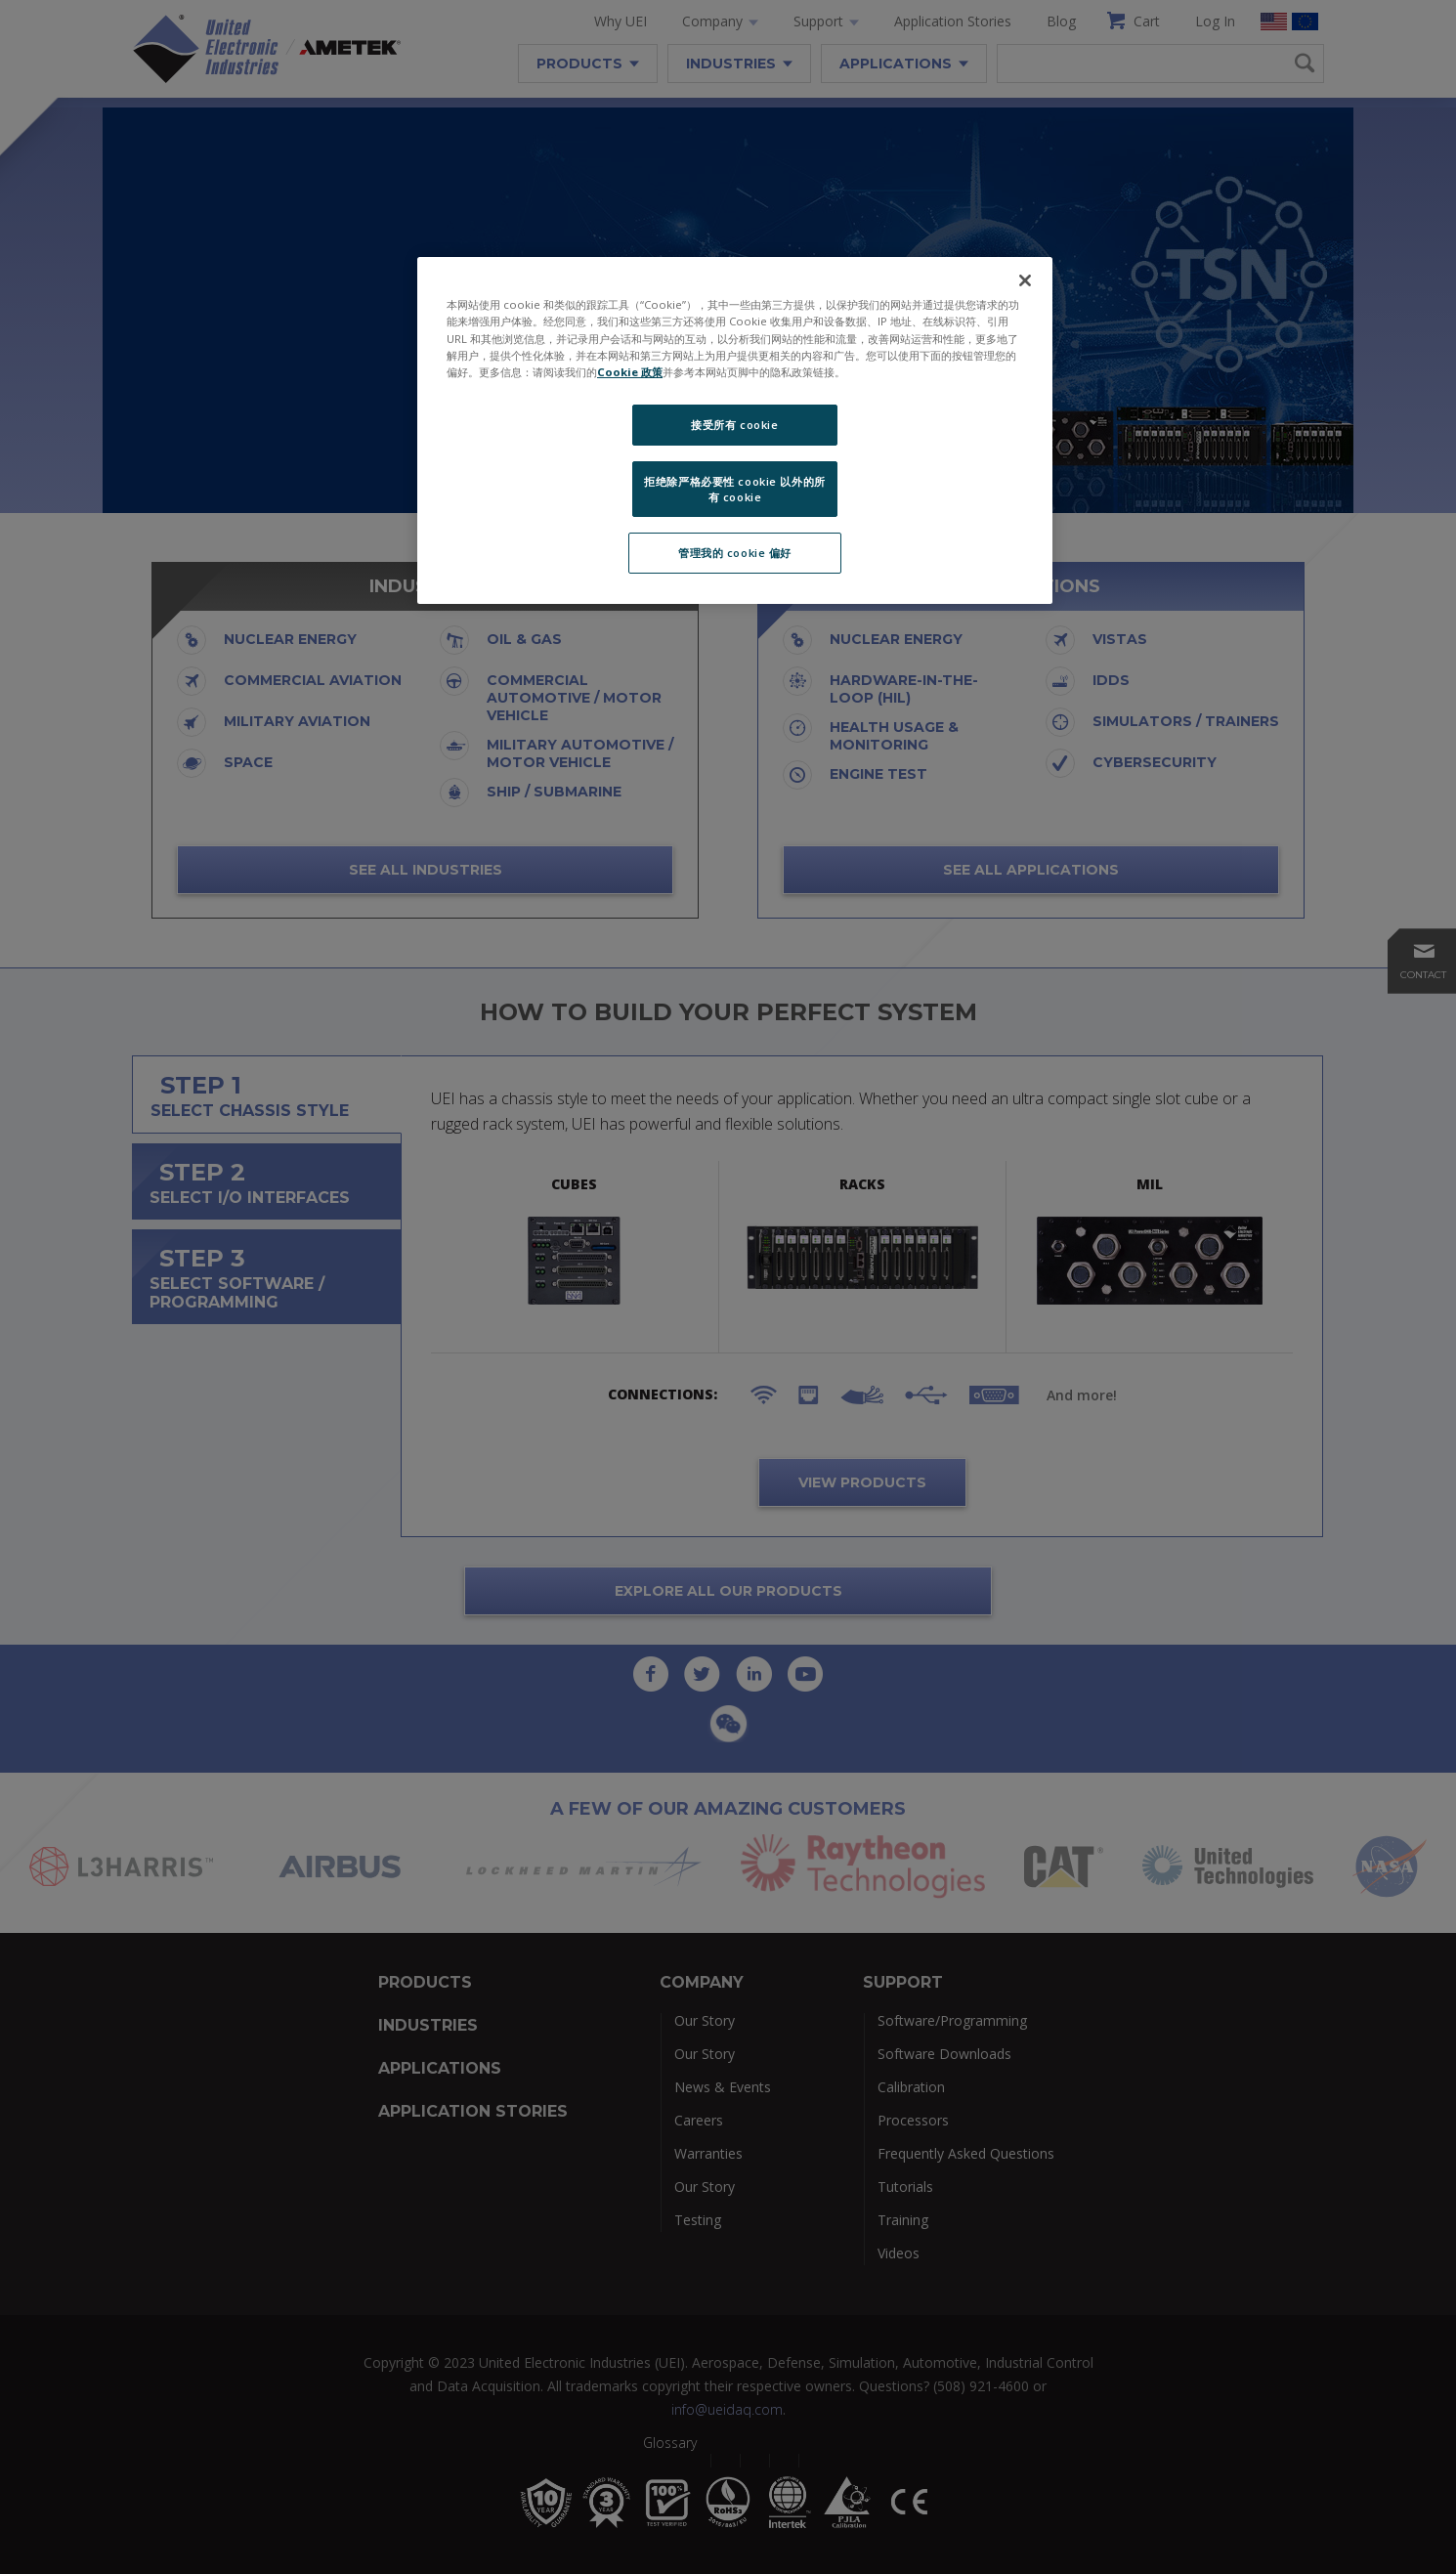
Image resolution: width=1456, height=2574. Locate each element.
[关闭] (1025, 280)
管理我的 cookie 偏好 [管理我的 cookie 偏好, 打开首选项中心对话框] (735, 552)
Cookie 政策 (630, 372)
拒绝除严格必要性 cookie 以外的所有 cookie (734, 489)
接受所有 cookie (734, 424)
